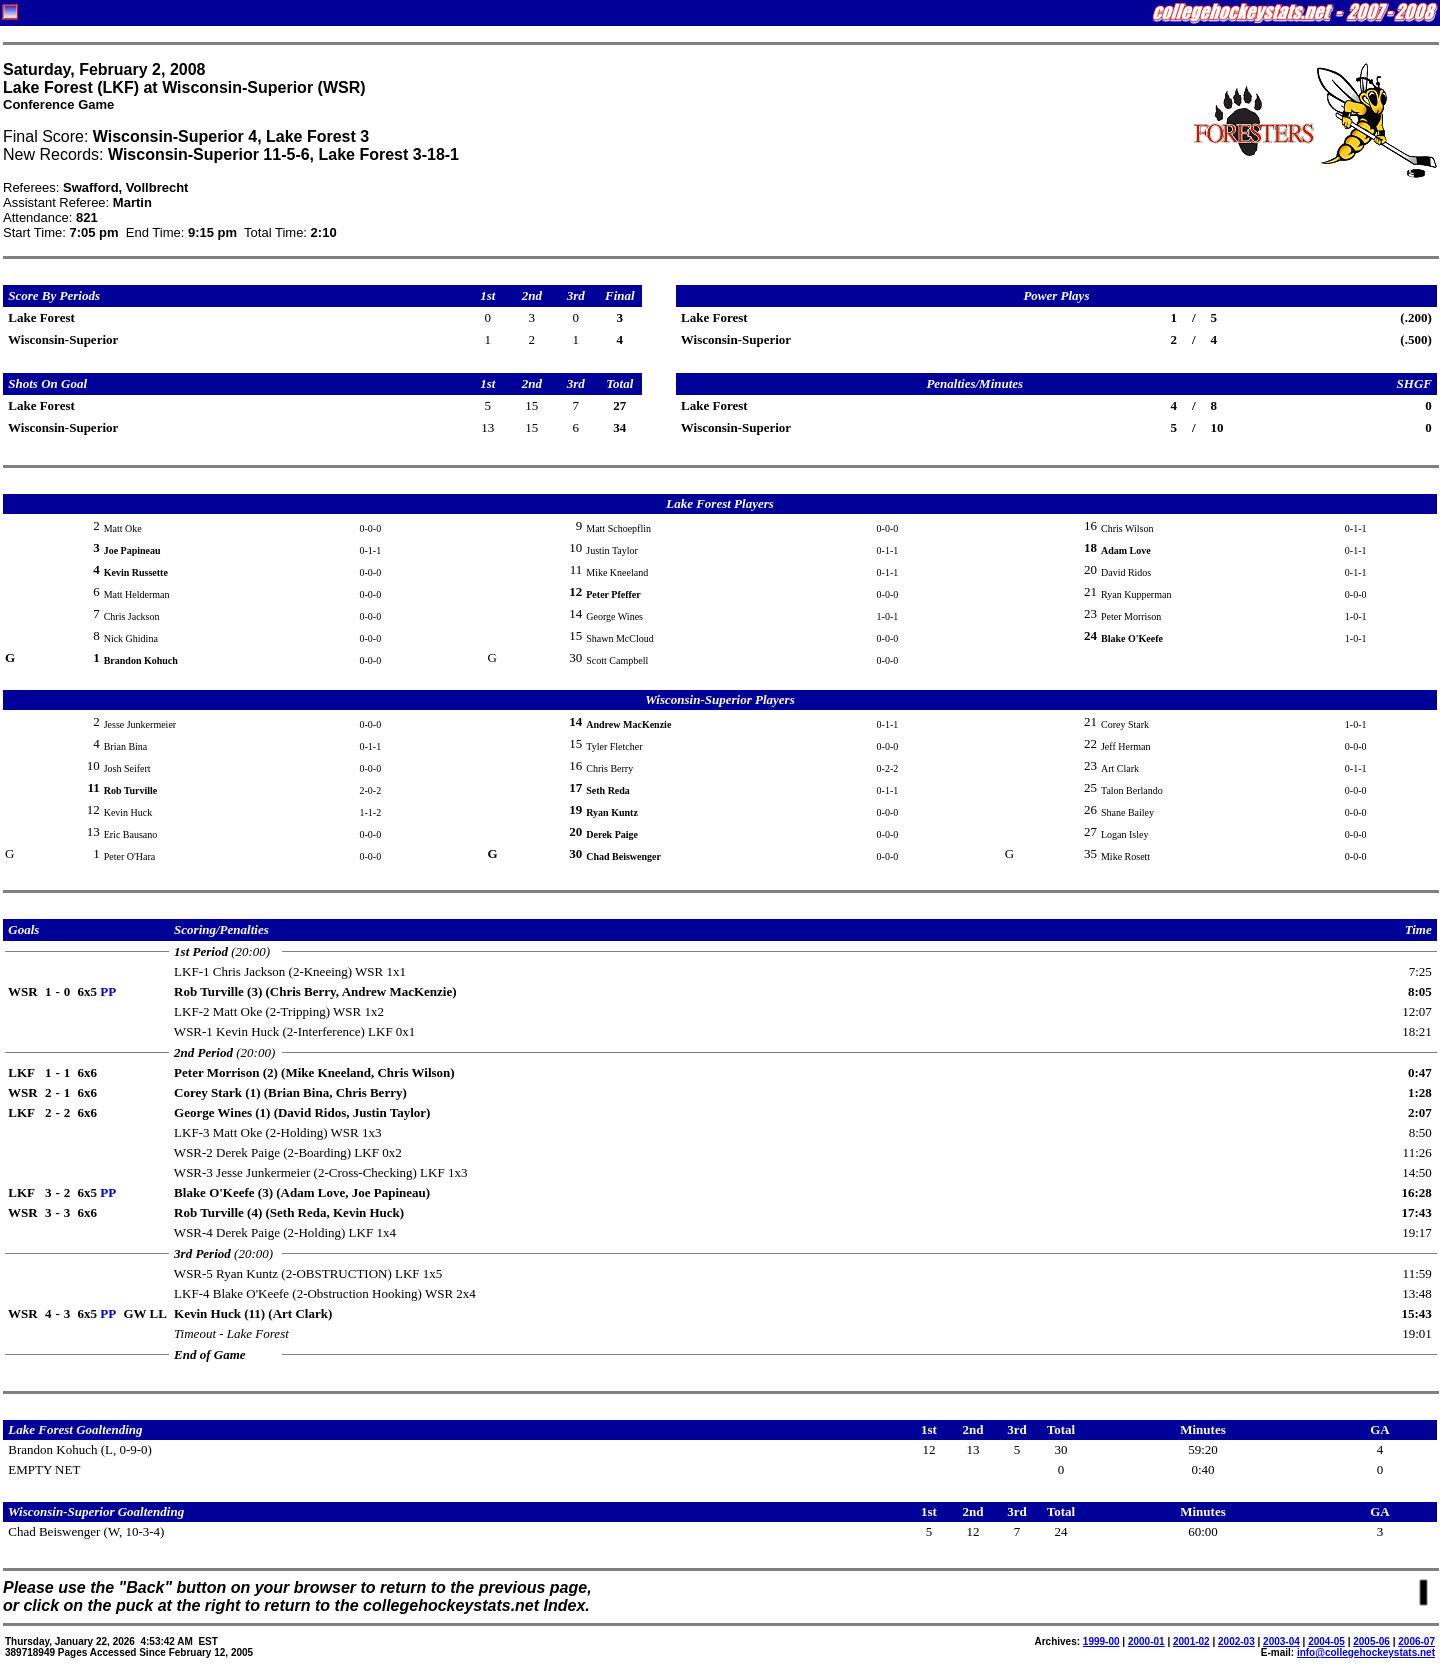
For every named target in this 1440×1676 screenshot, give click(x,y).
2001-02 (1191, 1641)
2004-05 (1326, 1641)
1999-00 (1101, 1641)
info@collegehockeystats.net (1366, 1652)
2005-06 (1371, 1641)
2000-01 (1146, 1641)
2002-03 (1236, 1641)
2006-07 (1416, 1641)
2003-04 (1281, 1641)
